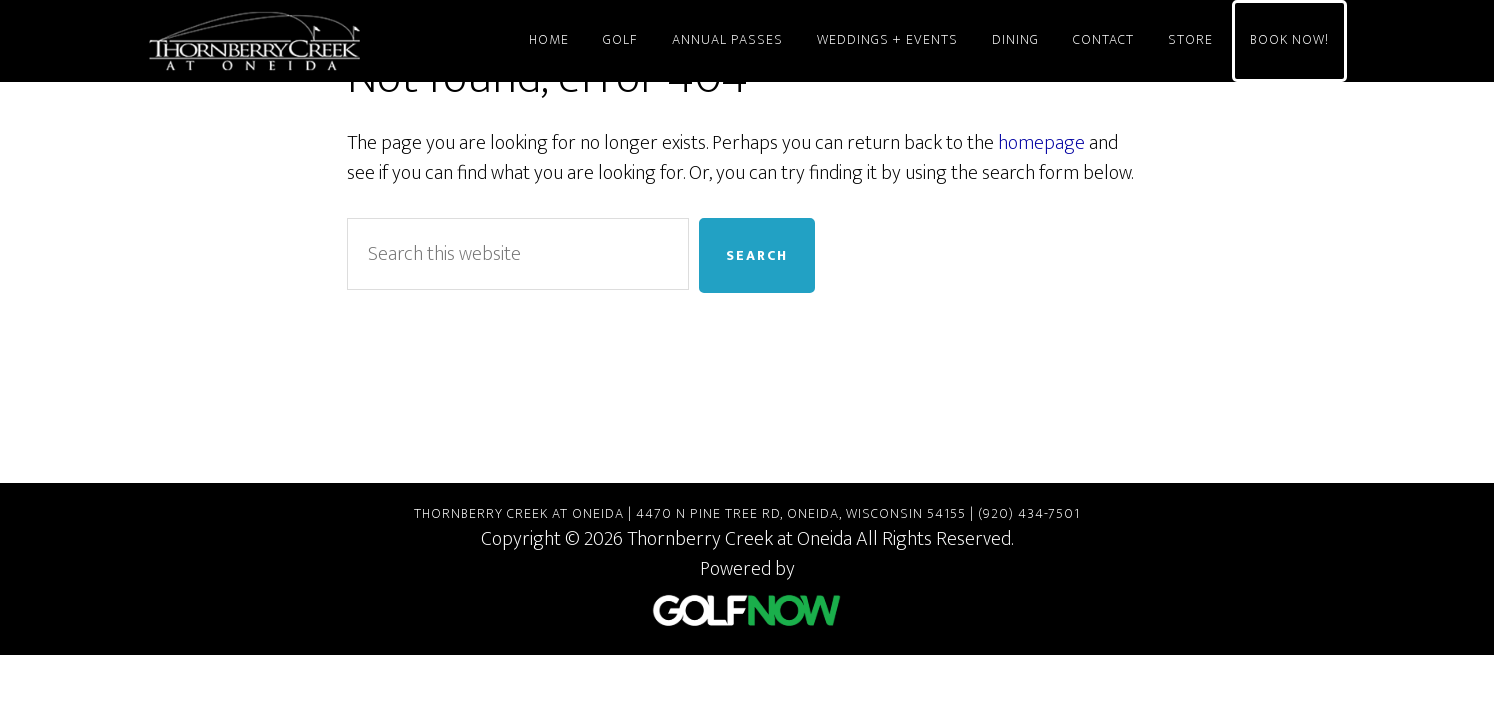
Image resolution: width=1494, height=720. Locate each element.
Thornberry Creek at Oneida (327, 41)
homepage (1041, 143)
